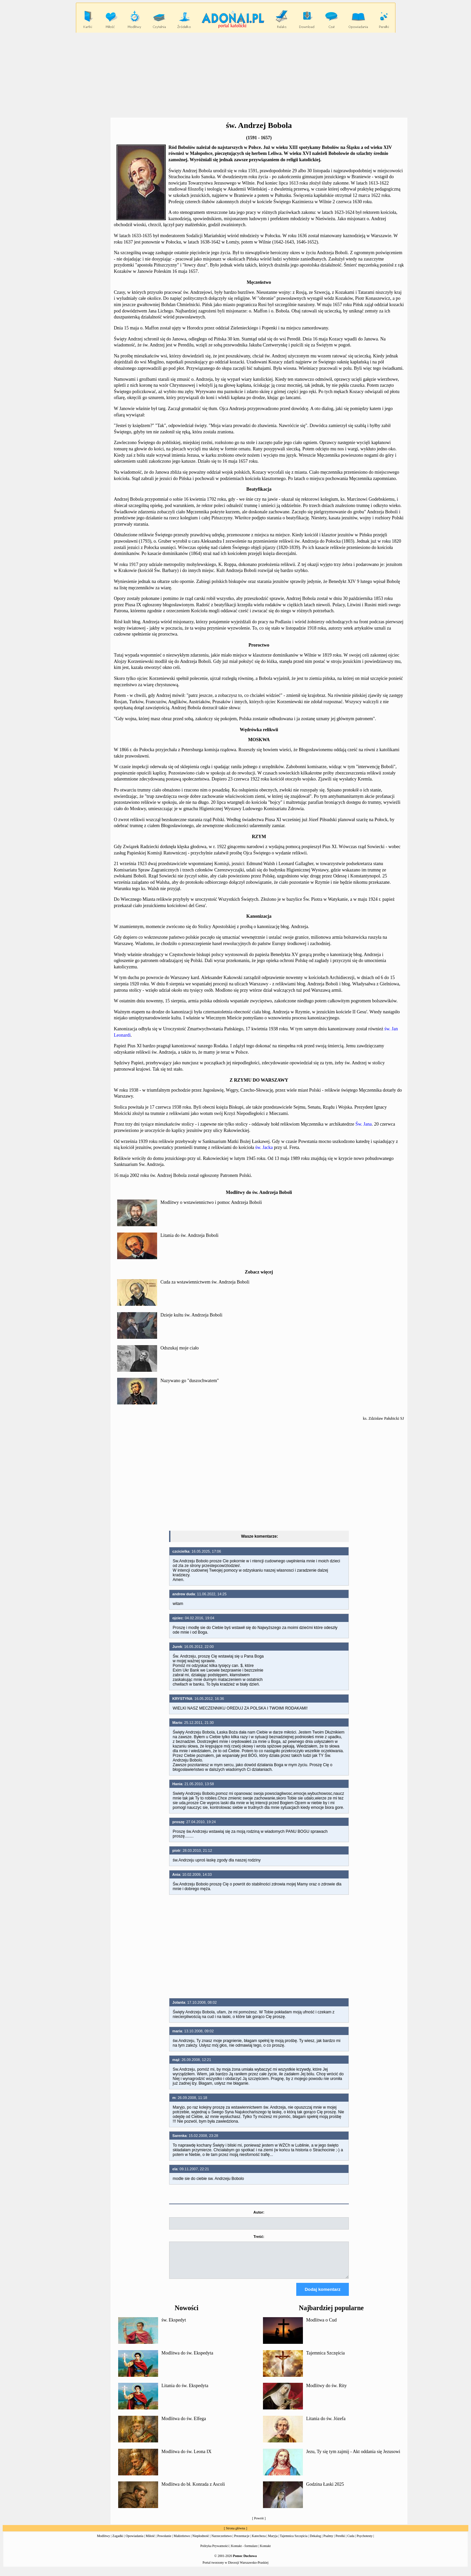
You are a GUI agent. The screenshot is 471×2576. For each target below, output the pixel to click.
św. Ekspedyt (173, 2325)
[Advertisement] (235, 75)
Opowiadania (134, 2542)
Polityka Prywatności (214, 2552)
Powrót (259, 2524)
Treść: (259, 2237)
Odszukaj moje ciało (179, 1347)
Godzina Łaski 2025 (325, 2490)
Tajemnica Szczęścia (325, 2358)
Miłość (150, 2542)
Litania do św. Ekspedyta (184, 2391)
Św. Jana (363, 1124)
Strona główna (235, 2534)
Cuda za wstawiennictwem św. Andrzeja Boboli (204, 1282)
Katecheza (259, 2542)
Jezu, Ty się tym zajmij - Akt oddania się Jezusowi (353, 2457)
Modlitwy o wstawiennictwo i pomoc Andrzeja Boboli (211, 1202)
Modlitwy (103, 2542)
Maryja (273, 2542)
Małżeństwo (182, 2542)
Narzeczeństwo (221, 2542)
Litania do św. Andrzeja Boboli (189, 1235)
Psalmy (328, 2542)
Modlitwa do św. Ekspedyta (187, 2358)
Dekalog (315, 2542)
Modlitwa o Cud (321, 2325)
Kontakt (265, 2552)
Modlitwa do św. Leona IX (186, 2457)
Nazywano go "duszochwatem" (189, 1380)
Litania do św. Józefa (326, 2424)
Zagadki (118, 2542)
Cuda (350, 2542)
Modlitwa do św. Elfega (183, 2424)
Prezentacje (241, 2542)
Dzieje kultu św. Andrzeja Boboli (191, 1314)
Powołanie (164, 2542)
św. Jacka (264, 1147)
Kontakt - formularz (244, 2552)
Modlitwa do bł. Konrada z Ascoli (193, 2490)
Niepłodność (200, 2542)
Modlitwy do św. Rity (326, 2391)
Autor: (258, 2212)
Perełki (340, 2542)
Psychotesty (365, 2542)
